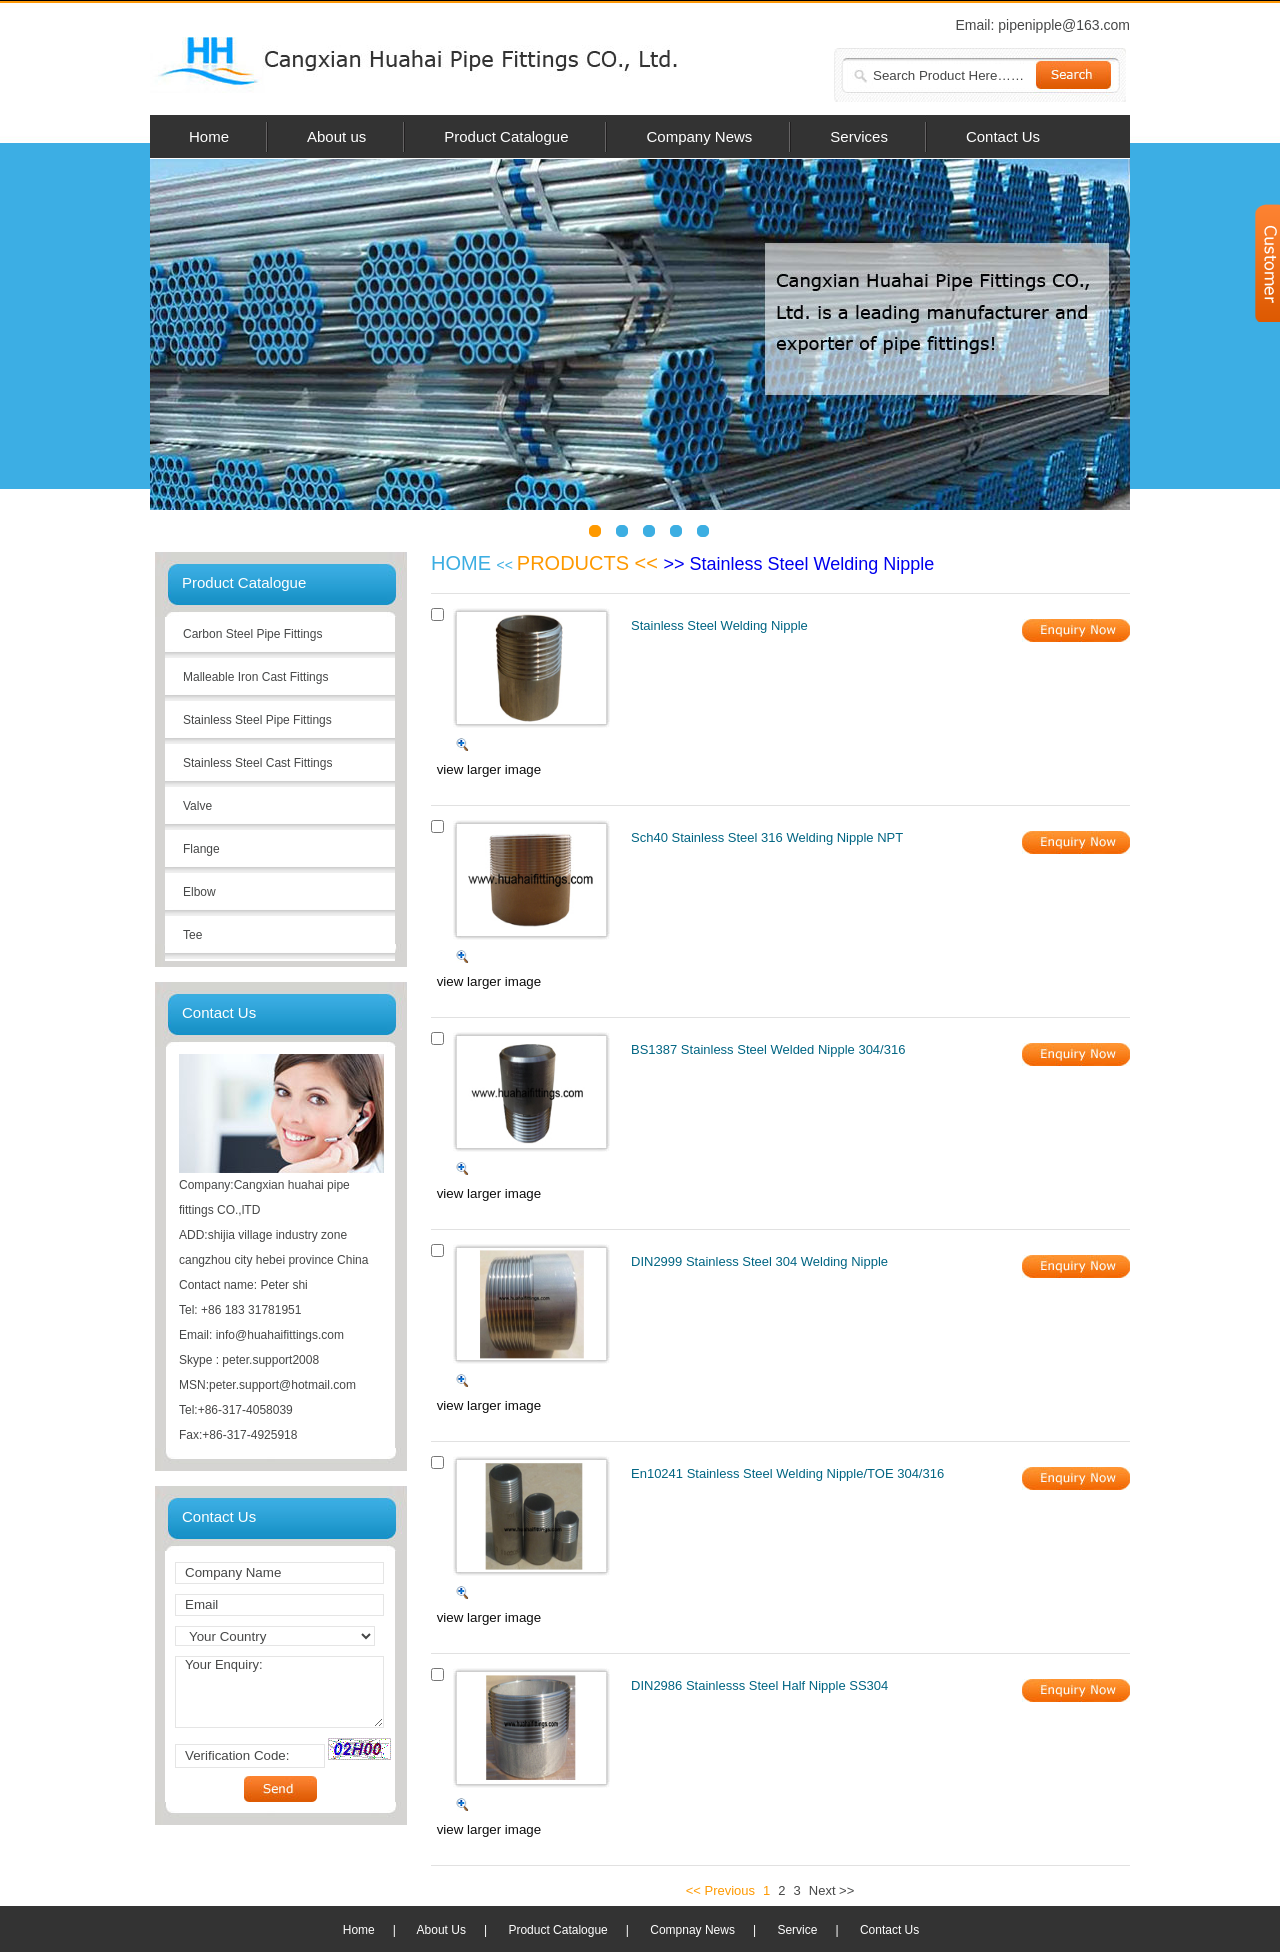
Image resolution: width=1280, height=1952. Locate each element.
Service (797, 1930)
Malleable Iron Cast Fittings (255, 677)
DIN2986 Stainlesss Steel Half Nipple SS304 (759, 1685)
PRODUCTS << (590, 563)
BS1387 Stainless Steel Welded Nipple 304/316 (768, 1049)
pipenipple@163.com (1064, 25)
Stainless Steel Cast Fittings (257, 763)
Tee (192, 935)
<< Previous (720, 1890)
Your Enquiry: (279, 1692)
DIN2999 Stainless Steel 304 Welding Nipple (759, 1261)
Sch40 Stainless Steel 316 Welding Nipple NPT (767, 837)
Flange (201, 849)
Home (359, 1930)
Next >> (832, 1890)
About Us (441, 1930)
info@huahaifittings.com (280, 1335)
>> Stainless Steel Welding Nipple (799, 564)
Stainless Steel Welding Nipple (719, 625)
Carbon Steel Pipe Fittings (252, 634)
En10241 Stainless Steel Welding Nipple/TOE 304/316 (787, 1473)
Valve (197, 806)
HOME (464, 563)
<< (507, 565)
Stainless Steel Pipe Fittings (257, 720)
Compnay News (692, 1930)
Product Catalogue (557, 1930)
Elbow (199, 892)
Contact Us (889, 1930)
